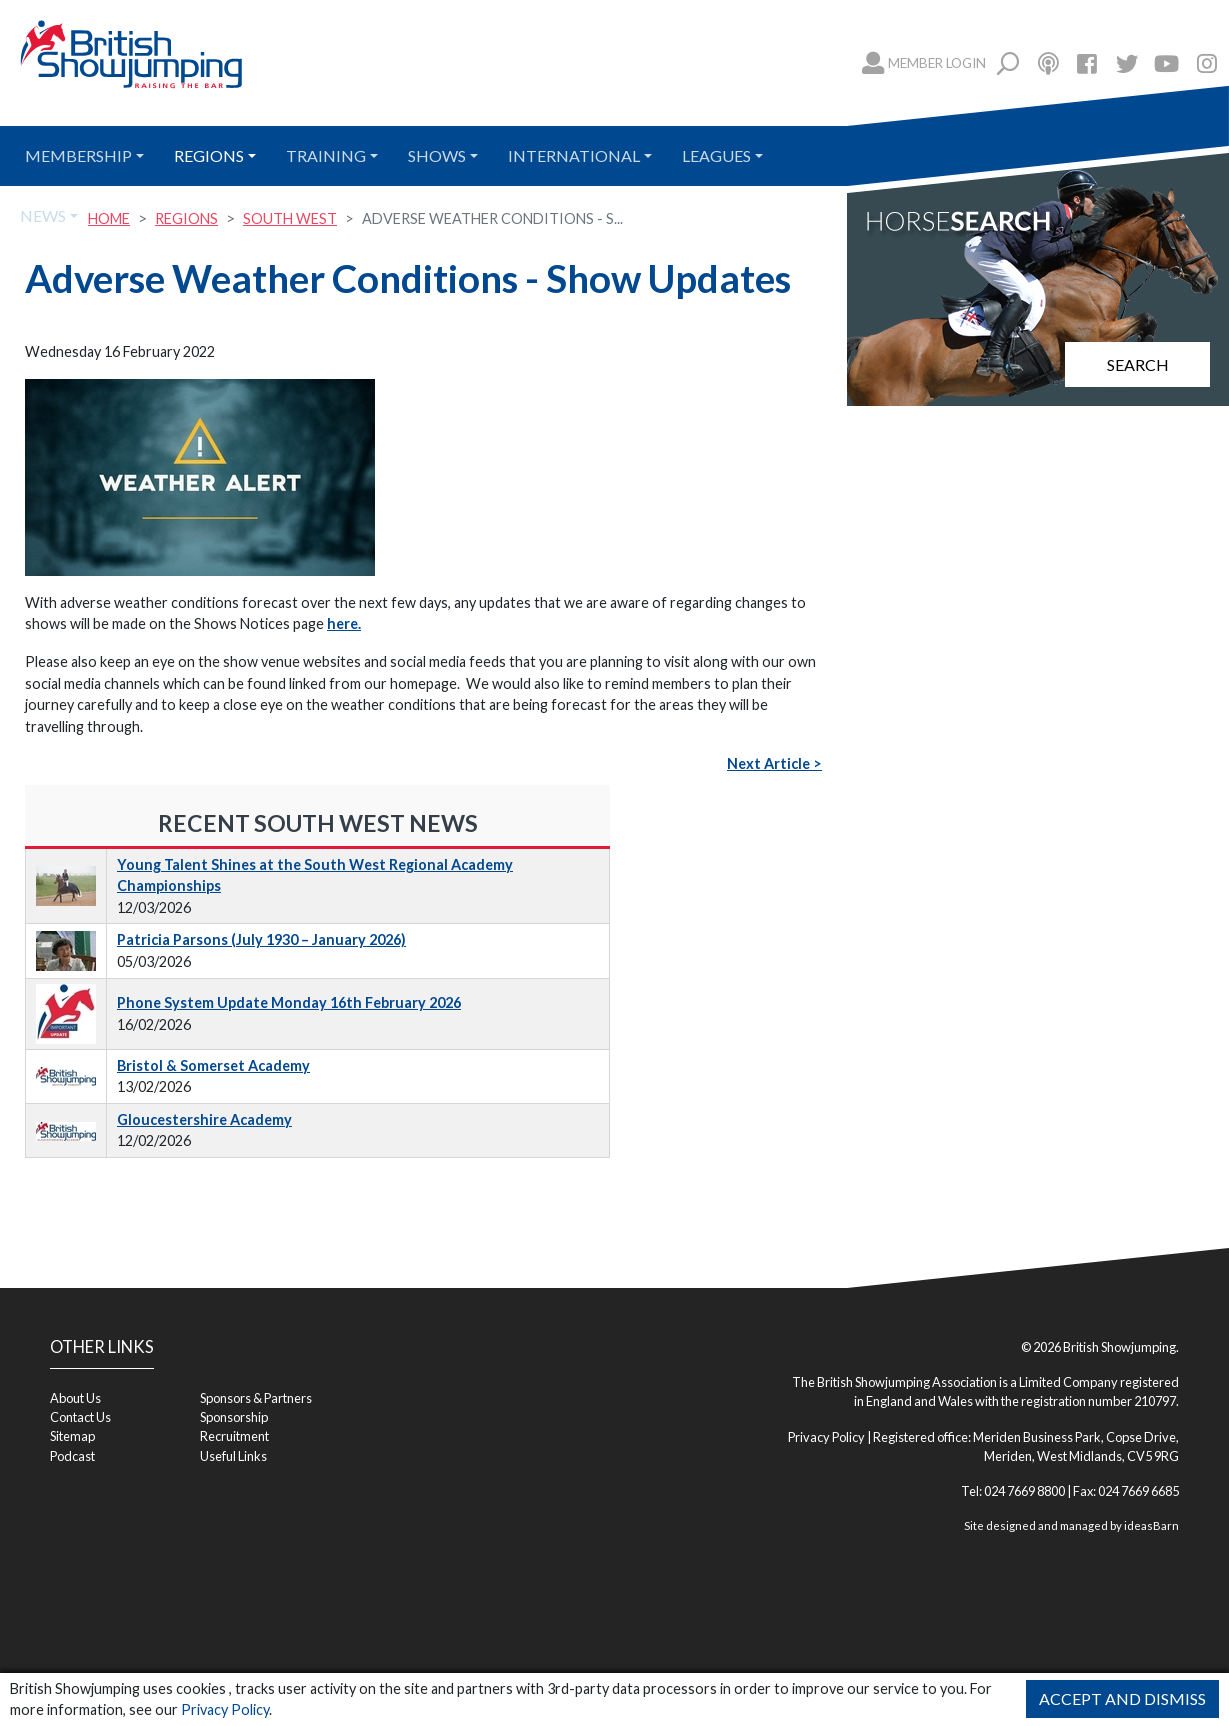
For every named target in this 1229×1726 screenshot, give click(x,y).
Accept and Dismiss (1122, 1698)
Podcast (72, 1456)
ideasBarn (1151, 1525)
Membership (78, 155)
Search (1138, 364)
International (574, 155)
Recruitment (234, 1436)
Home (109, 218)
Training (326, 155)
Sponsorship (234, 1417)
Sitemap (72, 1436)
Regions (209, 155)
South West (290, 218)
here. (344, 623)
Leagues (716, 155)
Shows (437, 155)
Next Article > (774, 763)
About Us (75, 1398)
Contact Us (80, 1417)
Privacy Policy (225, 1709)
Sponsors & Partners (256, 1398)
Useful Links (233, 1456)
